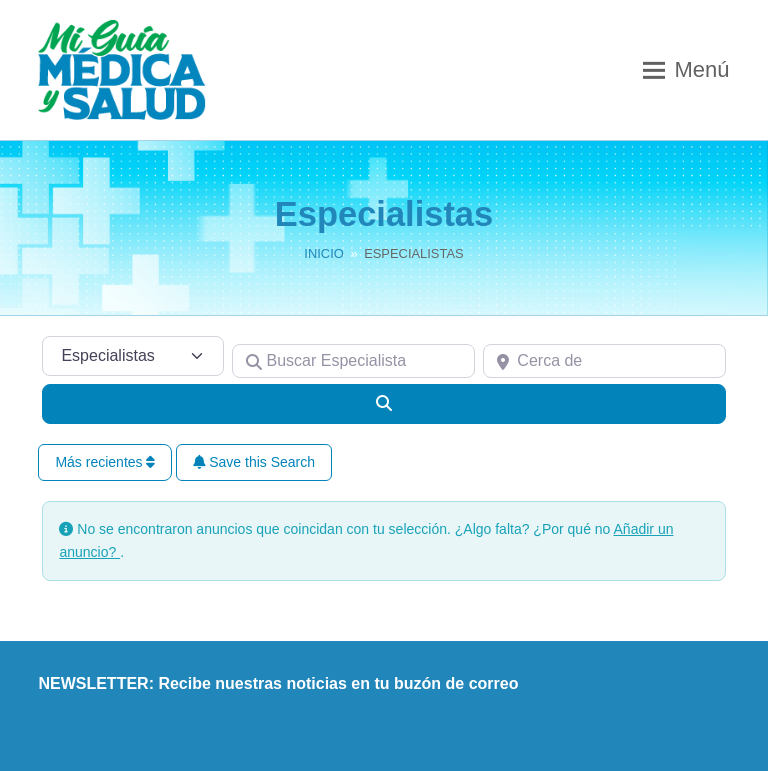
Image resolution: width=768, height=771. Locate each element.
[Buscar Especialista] (353, 361)
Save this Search (254, 462)
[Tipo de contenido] (133, 356)
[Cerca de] (604, 361)
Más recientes (105, 462)
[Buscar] (383, 404)
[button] (686, 70)
